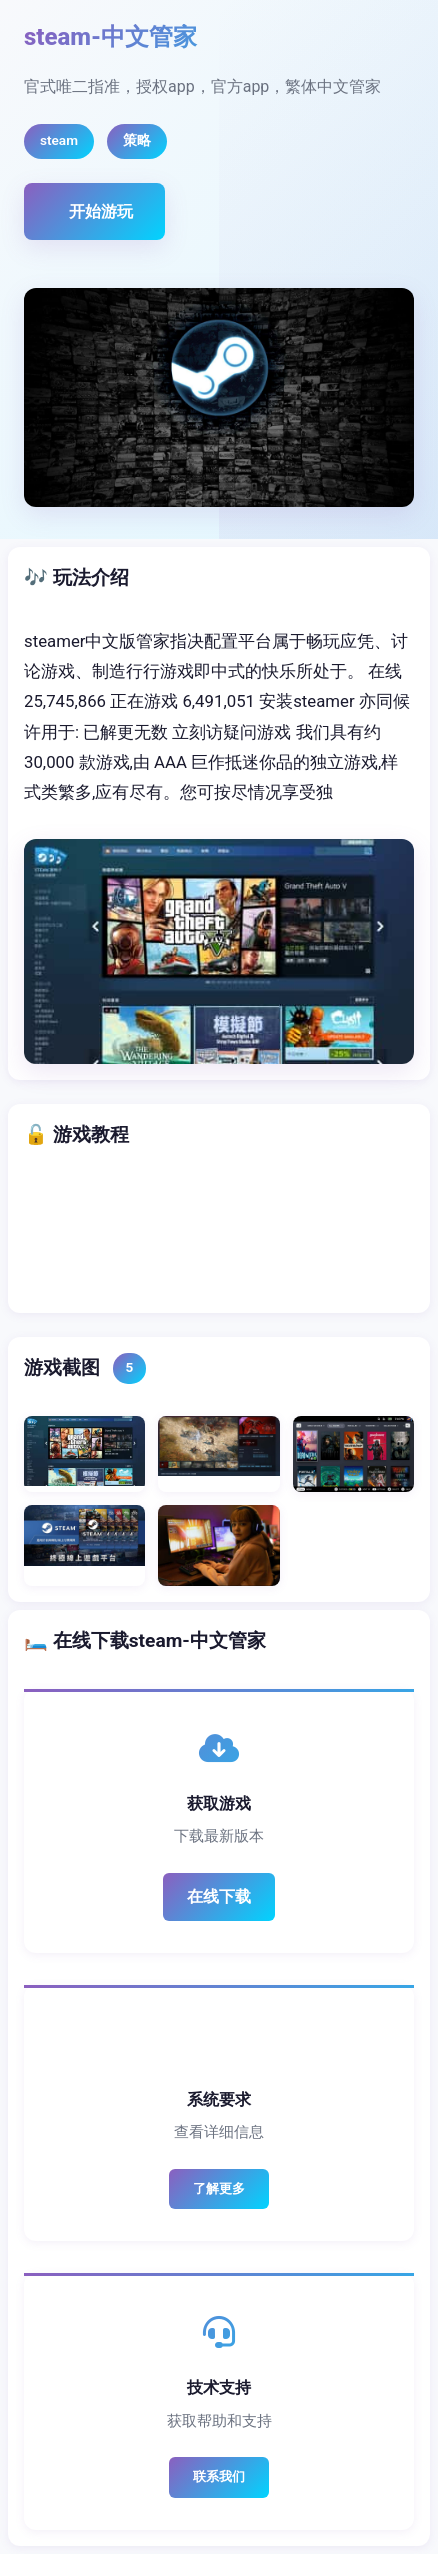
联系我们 (219, 2476)
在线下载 (219, 1896)
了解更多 (219, 2188)
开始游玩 (101, 211)
